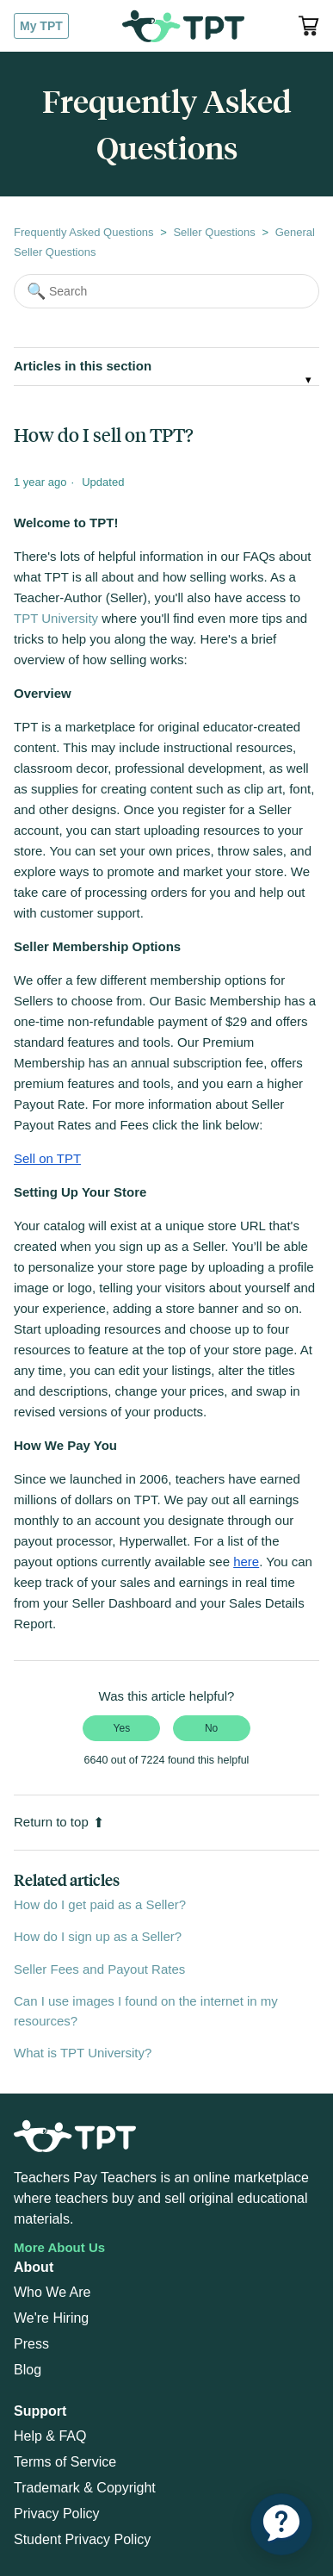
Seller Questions (214, 232)
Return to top (59, 1821)
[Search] (166, 291)
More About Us (59, 2247)
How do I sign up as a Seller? (98, 1936)
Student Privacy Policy (82, 2539)
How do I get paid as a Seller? (100, 1904)
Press (31, 2343)
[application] (281, 2524)
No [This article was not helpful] (211, 1728)
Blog (27, 2369)
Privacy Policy (57, 2513)
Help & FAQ (50, 2436)
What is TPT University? (82, 2052)
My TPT (41, 26)
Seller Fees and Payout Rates (99, 1969)
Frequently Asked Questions (84, 232)
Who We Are (52, 2292)
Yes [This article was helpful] (122, 1728)
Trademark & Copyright (85, 2487)
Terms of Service (65, 2462)
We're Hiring (51, 2318)
